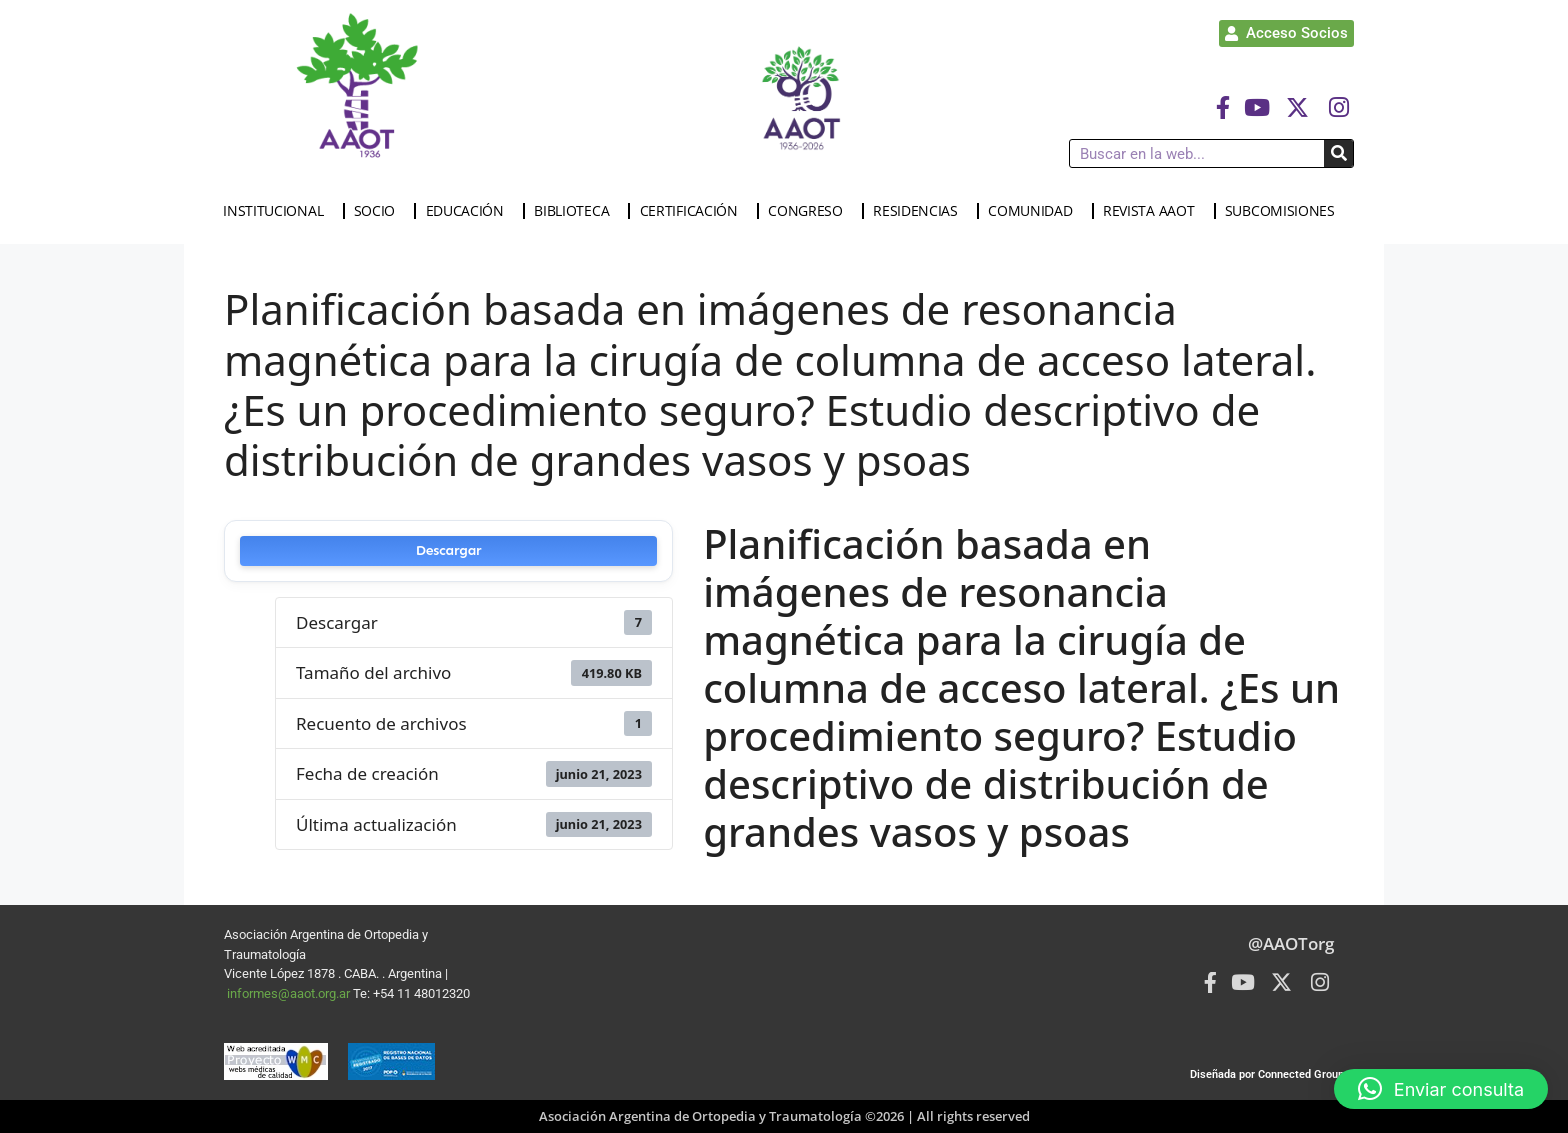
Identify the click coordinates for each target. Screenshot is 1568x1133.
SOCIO (380, 211)
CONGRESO (810, 211)
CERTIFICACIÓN (694, 211)
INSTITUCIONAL (278, 211)
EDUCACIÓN (470, 211)
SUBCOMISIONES (1285, 211)
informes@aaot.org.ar (290, 993)
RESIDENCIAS (920, 211)
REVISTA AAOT (1153, 211)
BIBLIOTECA (576, 211)
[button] (1441, 1089)
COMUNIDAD (1035, 211)
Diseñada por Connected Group (1267, 1074)
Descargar (449, 550)
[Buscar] (1338, 153)
